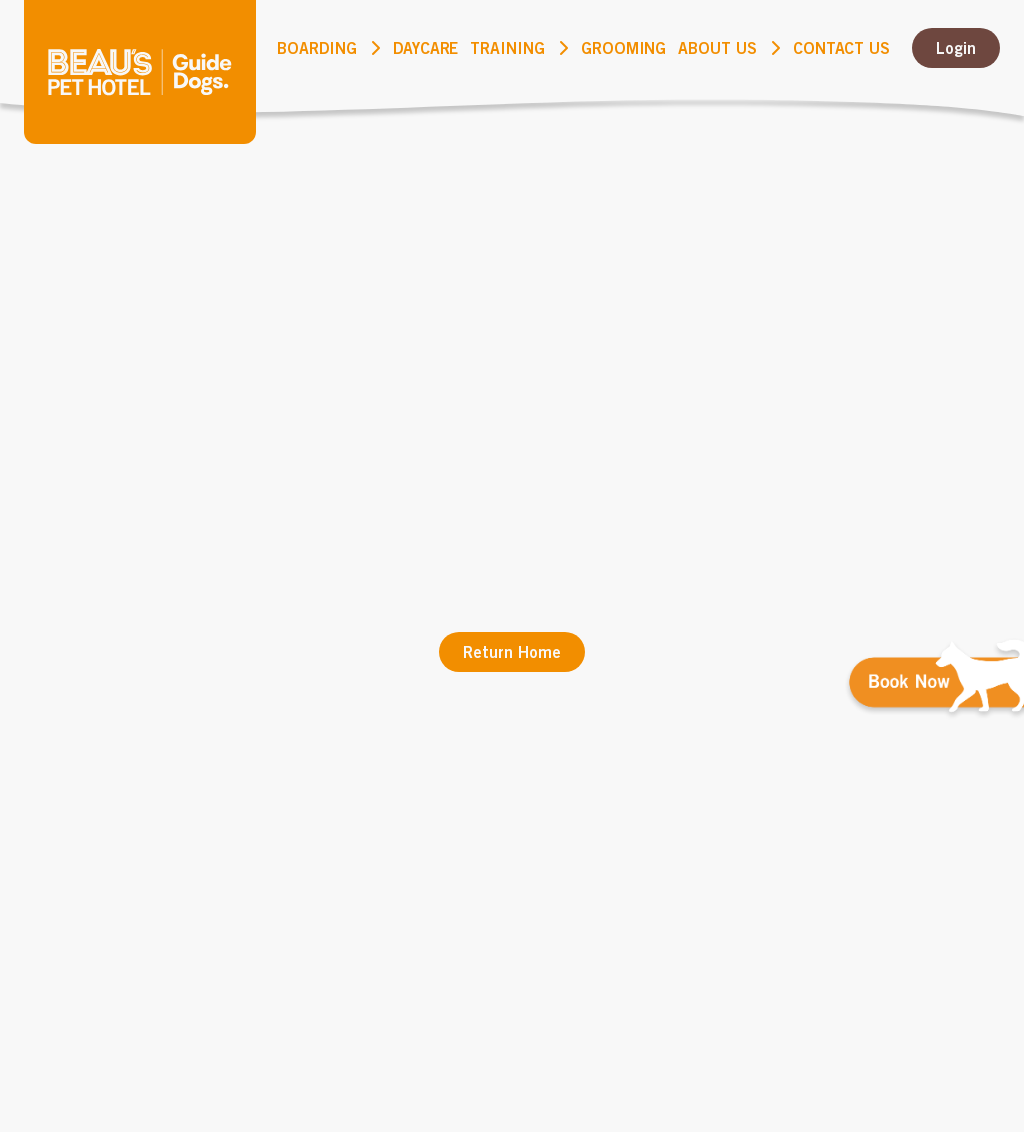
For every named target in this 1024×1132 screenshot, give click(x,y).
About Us (717, 48)
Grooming (624, 48)
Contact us (841, 48)
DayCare (426, 48)
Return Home (512, 652)
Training (507, 48)
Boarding (317, 48)
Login (956, 48)
